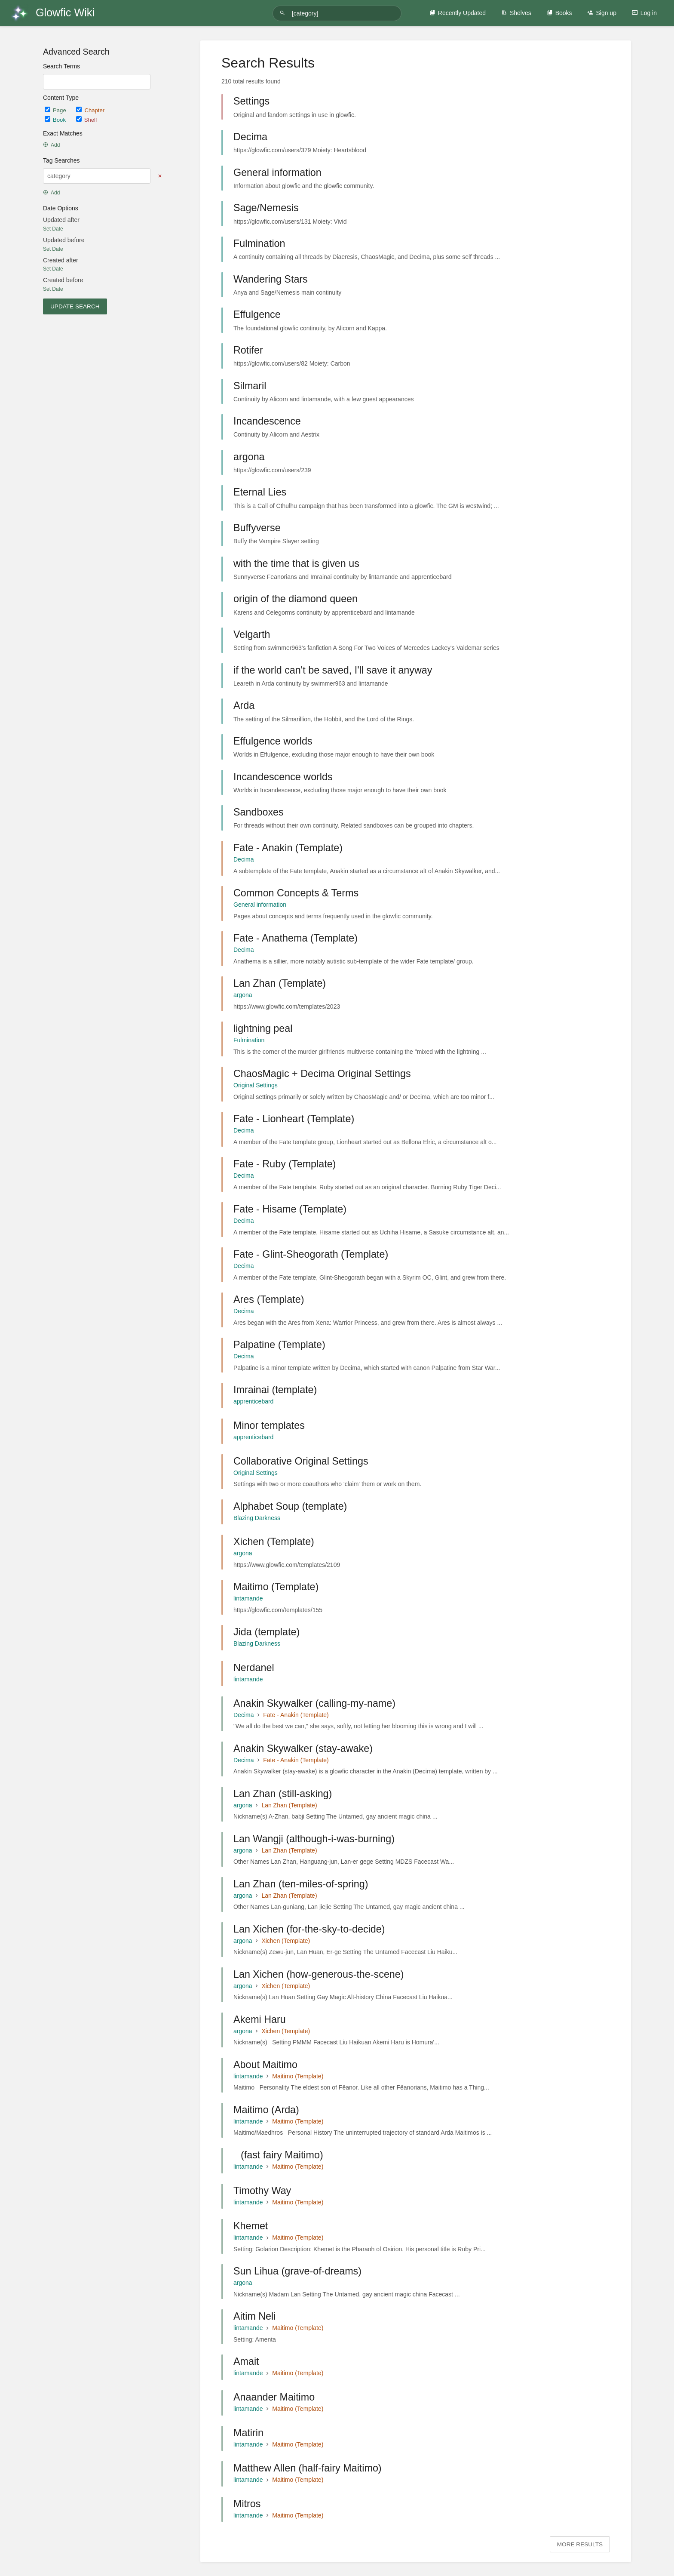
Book (56, 120)
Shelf (86, 120)
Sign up (601, 12)
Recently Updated (457, 12)
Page (56, 110)
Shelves (516, 12)
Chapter (90, 110)
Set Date (53, 229)
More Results (580, 2544)
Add (51, 145)
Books (559, 12)
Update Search (75, 306)
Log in (644, 12)
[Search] (283, 13)
